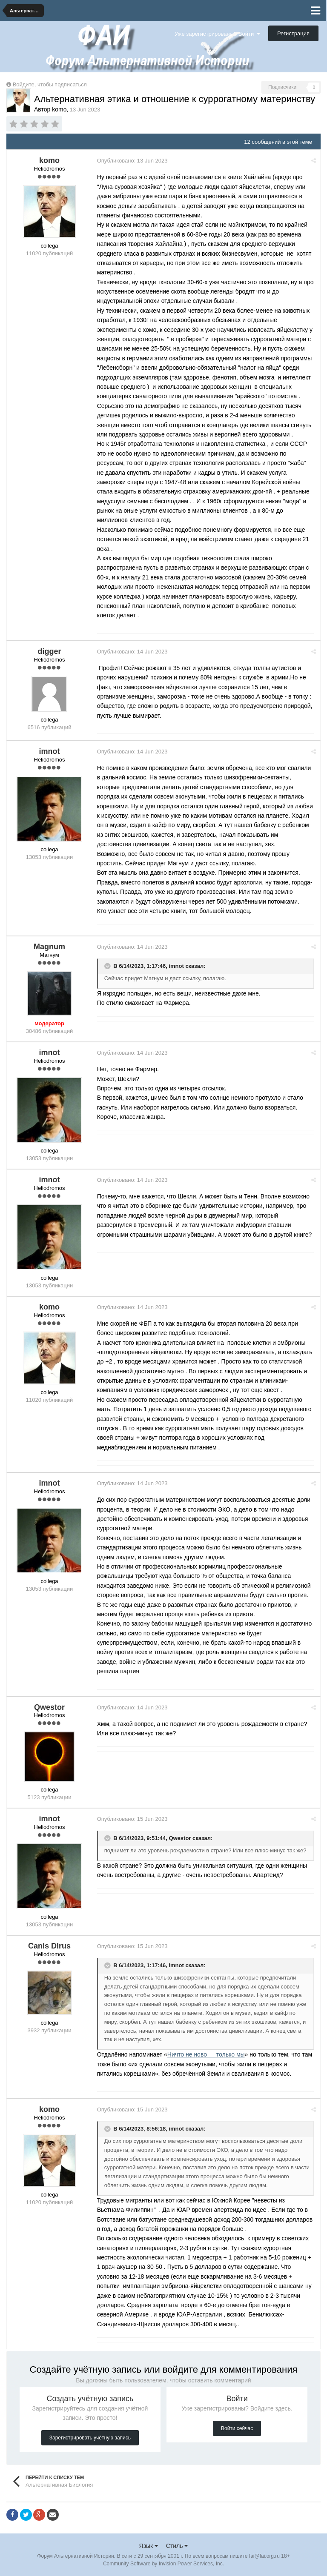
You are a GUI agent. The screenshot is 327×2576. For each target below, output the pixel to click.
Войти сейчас (237, 2428)
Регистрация (293, 33)
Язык (148, 2545)
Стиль (177, 2545)
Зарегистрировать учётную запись (90, 2438)
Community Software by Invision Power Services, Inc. (163, 2564)
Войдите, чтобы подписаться (50, 84)
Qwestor (181, 1838)
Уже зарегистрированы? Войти (217, 34)
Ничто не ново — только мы (207, 2054)
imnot (177, 966)
